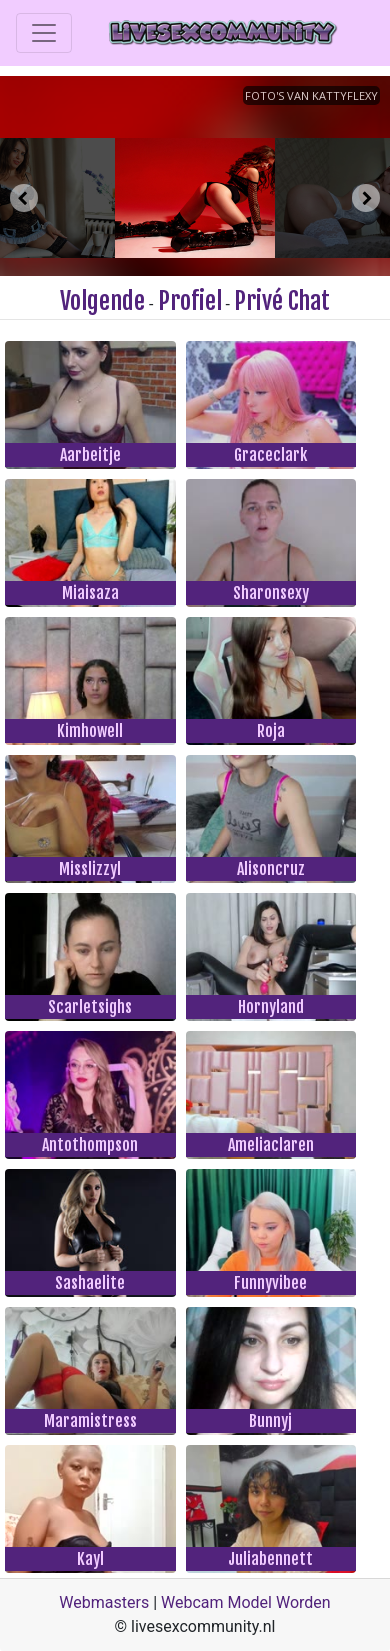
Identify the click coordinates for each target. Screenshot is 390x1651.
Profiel (190, 301)
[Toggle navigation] (44, 33)
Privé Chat (282, 301)
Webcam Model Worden (246, 1602)
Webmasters (104, 1602)
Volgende (102, 301)
